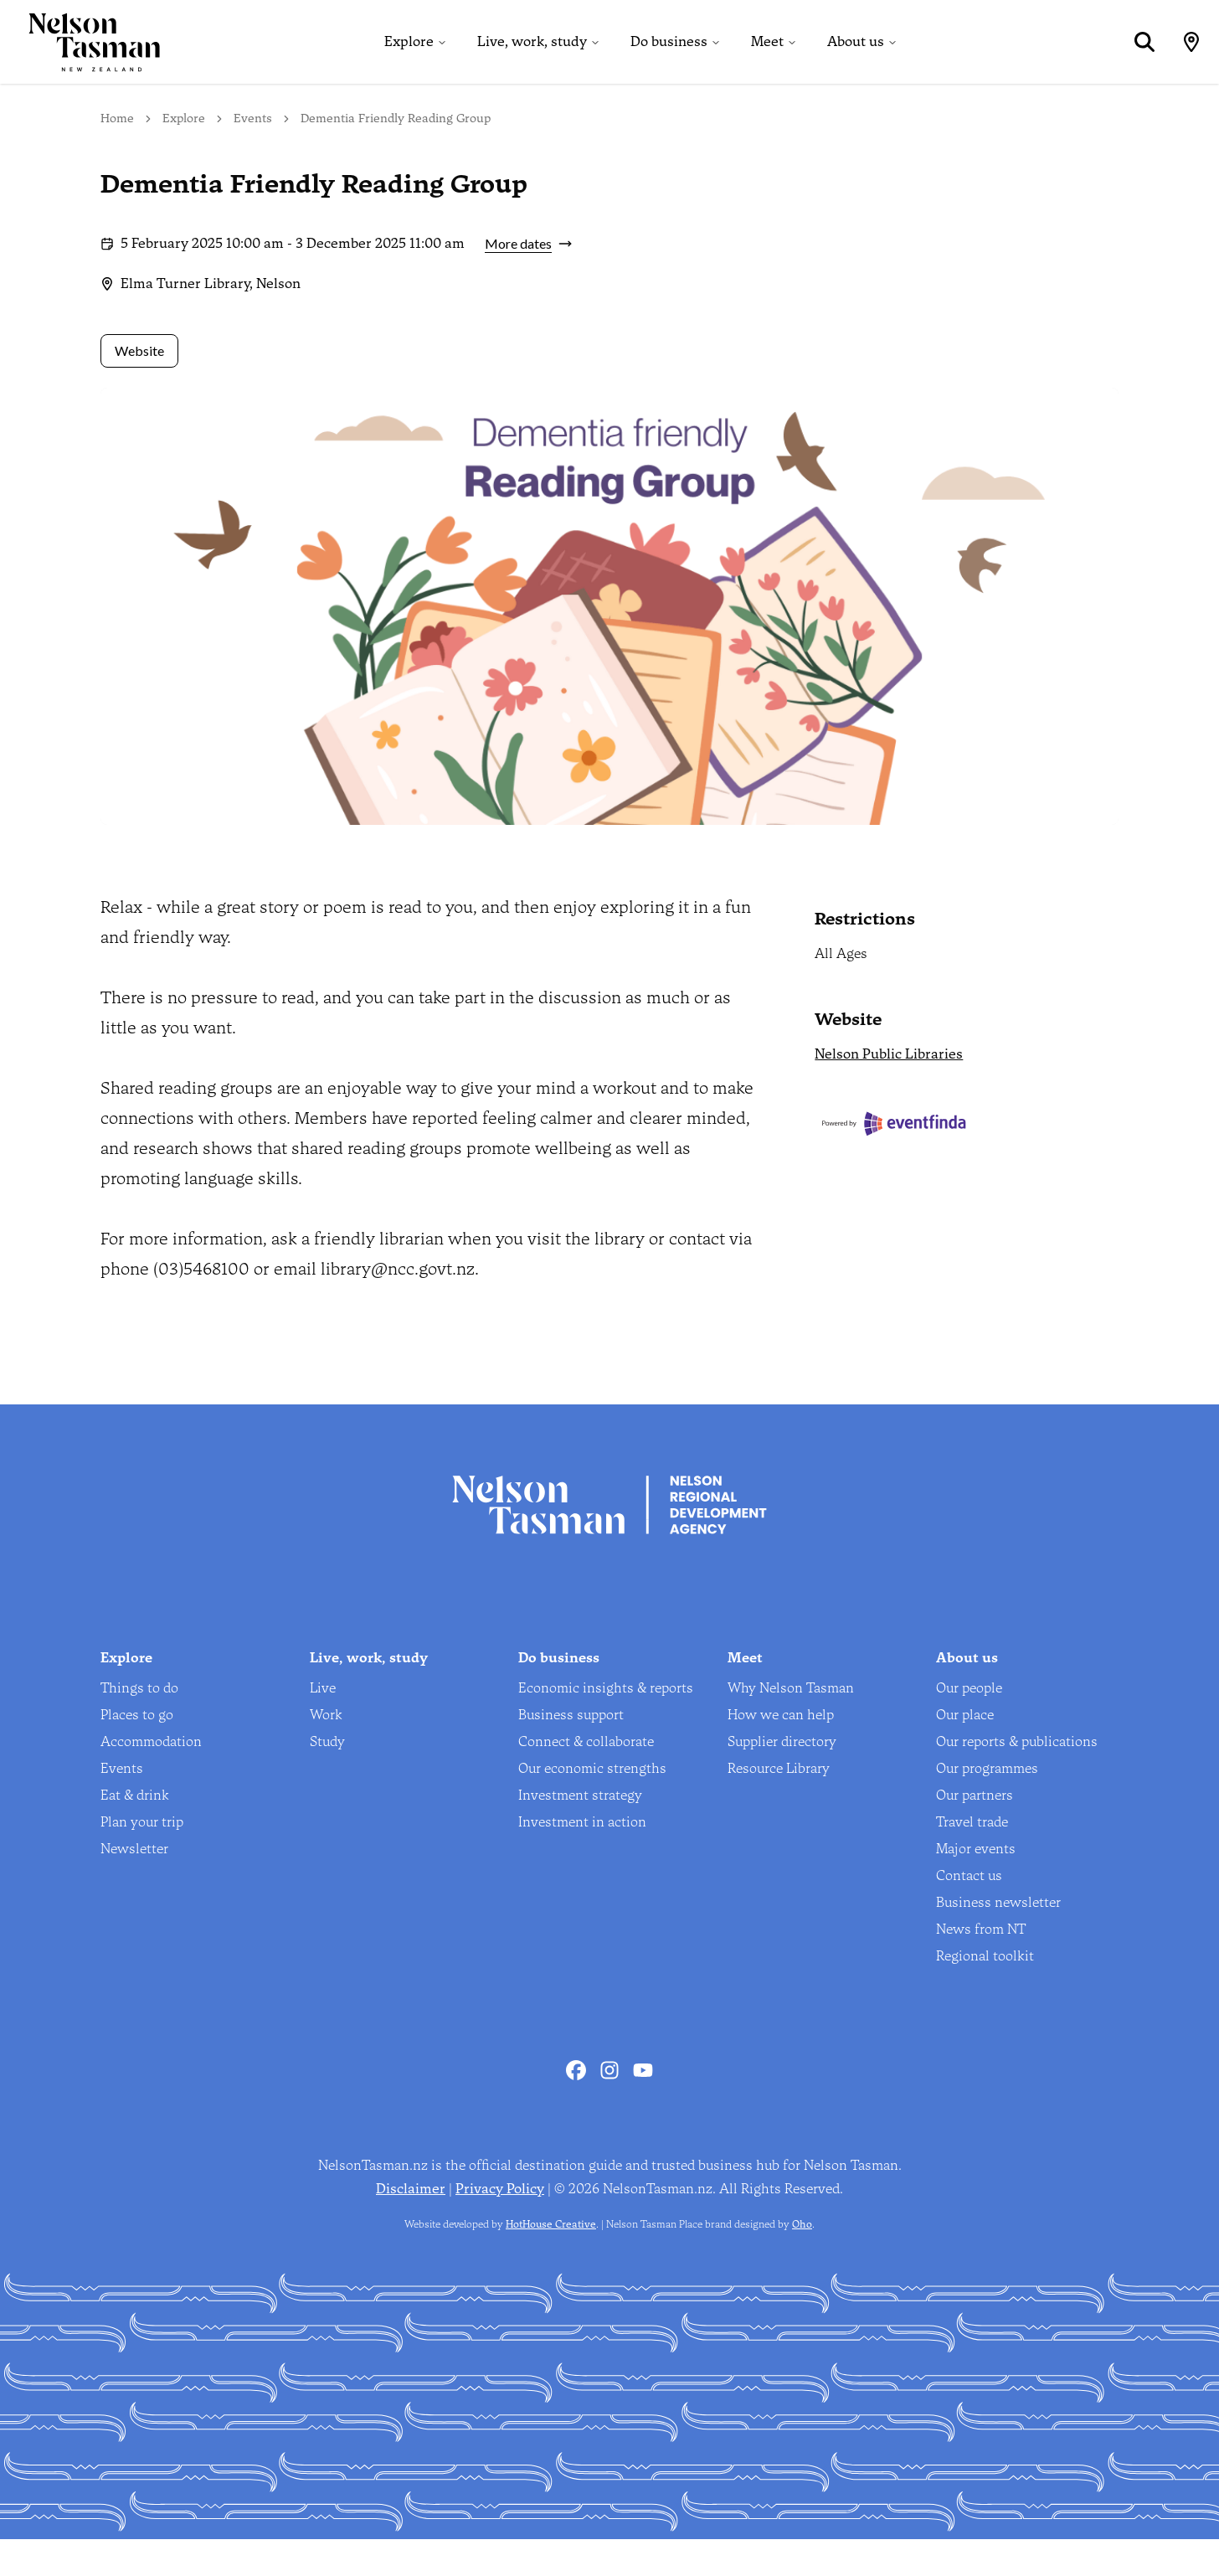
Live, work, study (528, 60)
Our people (969, 1725)
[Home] (80, 60)
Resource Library (779, 1805)
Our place (965, 1751)
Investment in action (582, 1859)
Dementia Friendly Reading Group (396, 155)
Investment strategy (580, 1832)
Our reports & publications (1017, 1778)
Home (117, 155)
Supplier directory (782, 1778)
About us (851, 60)
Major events (976, 1885)
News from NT (981, 1966)
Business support (571, 1751)
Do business (664, 60)
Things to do (139, 1725)
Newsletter (134, 1885)
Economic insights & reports (605, 1725)
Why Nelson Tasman (791, 1725)
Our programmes (987, 1805)
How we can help (781, 1751)
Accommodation (151, 1778)
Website (139, 388)
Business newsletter (998, 1939)
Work (326, 1751)
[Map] (1182, 60)
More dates (528, 281)
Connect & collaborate (586, 1778)
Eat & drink (134, 1832)
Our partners (974, 1832)
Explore (404, 60)
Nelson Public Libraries (889, 1092)
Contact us (969, 1912)
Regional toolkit (985, 1993)
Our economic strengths (592, 1805)
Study (327, 1778)
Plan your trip (141, 1859)
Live (323, 1725)
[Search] (1135, 60)
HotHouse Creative (551, 2261)
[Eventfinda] (967, 1161)
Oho (802, 2261)
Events (253, 155)
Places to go (136, 1751)
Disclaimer (410, 2225)
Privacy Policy (499, 2225)
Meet (763, 60)
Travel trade (972, 1859)
